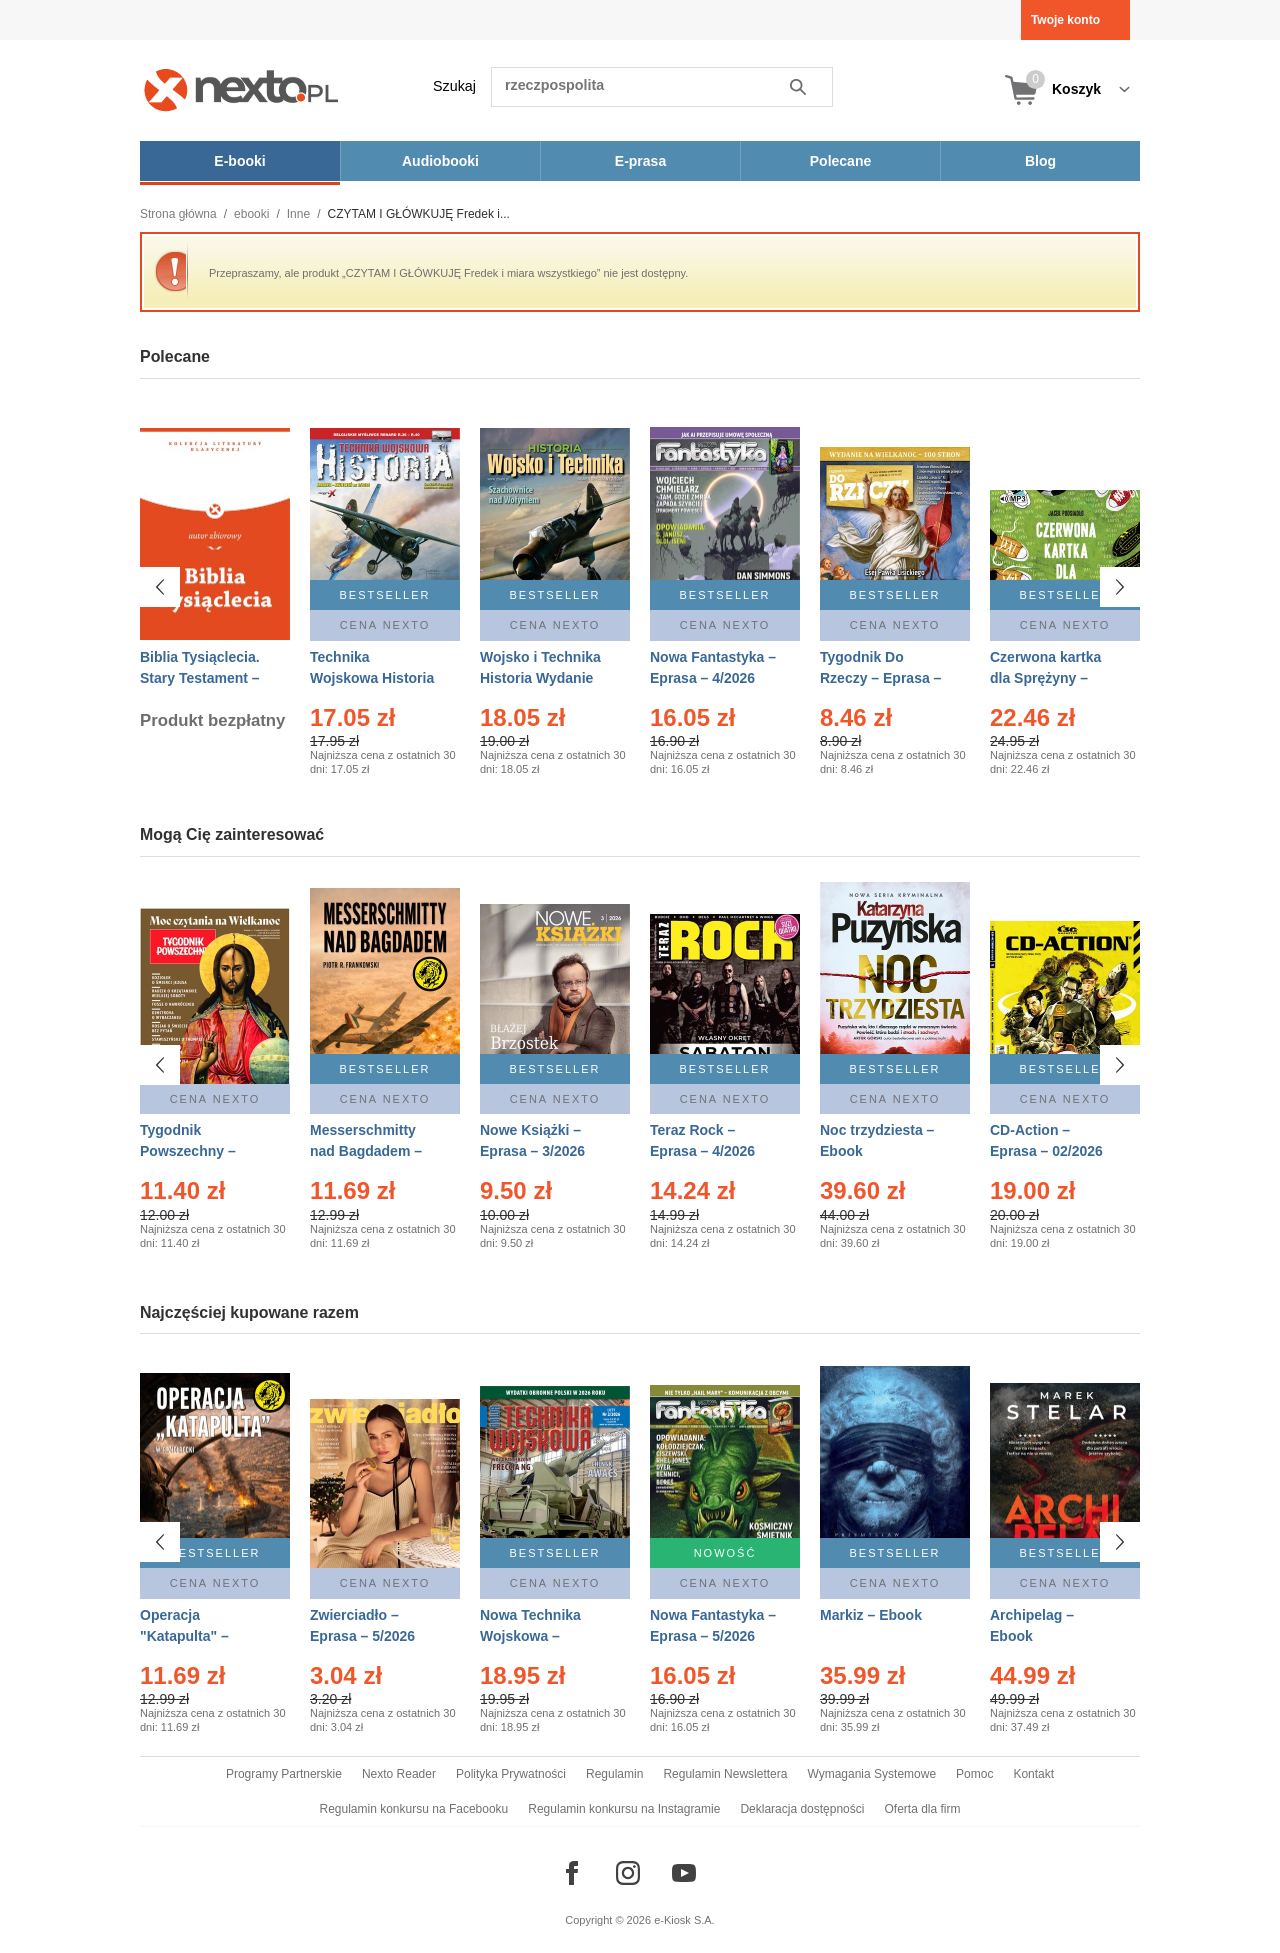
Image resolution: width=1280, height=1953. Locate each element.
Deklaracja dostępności (802, 1809)
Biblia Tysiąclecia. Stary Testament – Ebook (200, 678)
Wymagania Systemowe (871, 1774)
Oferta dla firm (922, 1809)
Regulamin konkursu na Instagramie (624, 1809)
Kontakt (1033, 1774)
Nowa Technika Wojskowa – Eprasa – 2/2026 (532, 1636)
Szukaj (454, 86)
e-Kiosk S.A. (684, 1920)
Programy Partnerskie (284, 1774)
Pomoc (974, 1774)
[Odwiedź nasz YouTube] (684, 1873)
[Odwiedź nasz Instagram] (628, 1873)
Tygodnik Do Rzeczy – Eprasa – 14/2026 (880, 678)
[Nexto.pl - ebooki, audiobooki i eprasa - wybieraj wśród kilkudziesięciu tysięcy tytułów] (241, 89)
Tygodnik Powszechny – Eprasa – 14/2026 (196, 1151)
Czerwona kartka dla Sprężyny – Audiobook (1045, 678)
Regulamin (614, 1774)
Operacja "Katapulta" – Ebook (184, 1636)
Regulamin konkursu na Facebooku (414, 1809)
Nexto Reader (399, 1774)
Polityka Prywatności (511, 1774)
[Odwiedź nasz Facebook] (572, 1873)
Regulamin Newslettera (725, 1774)
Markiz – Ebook (871, 1615)
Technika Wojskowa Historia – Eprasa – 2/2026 (372, 678)
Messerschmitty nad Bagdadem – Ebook (366, 1151)
